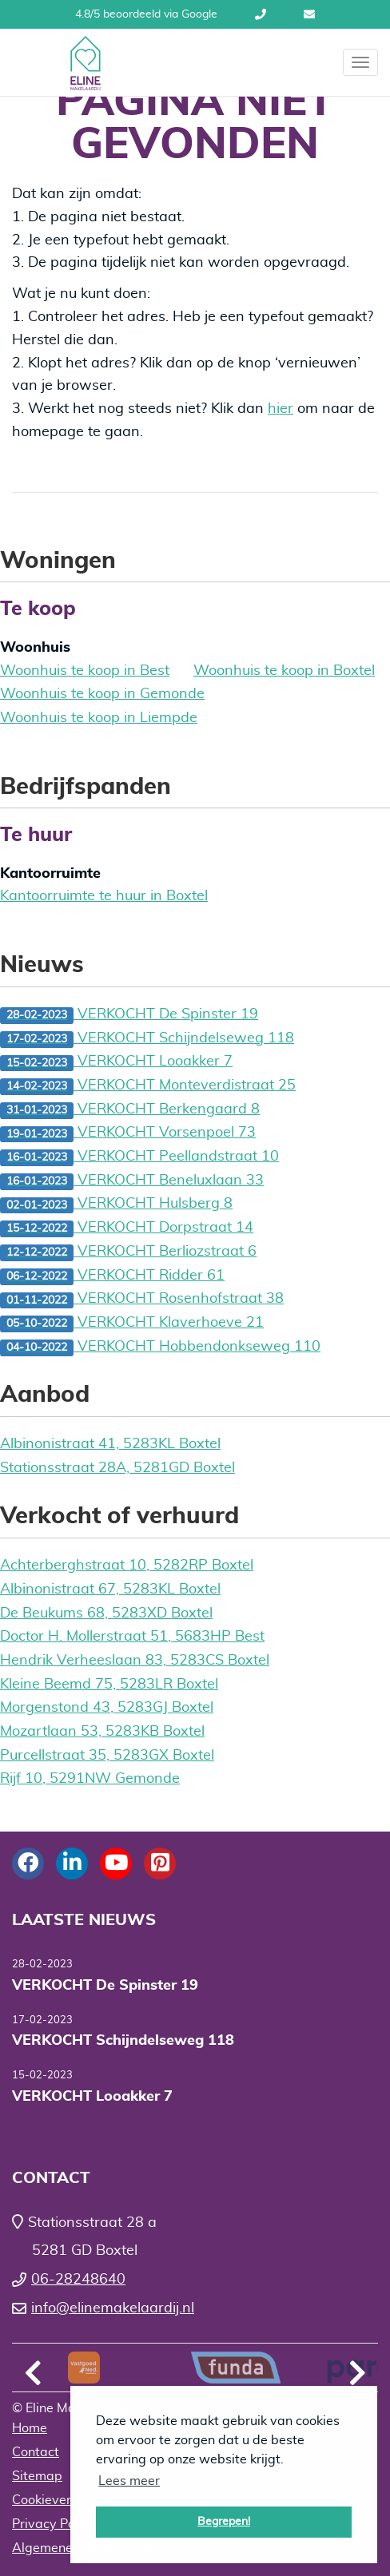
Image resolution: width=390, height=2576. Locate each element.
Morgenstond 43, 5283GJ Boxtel (106, 1708)
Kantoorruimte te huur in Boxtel (104, 896)
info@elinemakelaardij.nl (309, 14)
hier (280, 409)
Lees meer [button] (129, 2481)
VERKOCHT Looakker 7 (116, 1062)
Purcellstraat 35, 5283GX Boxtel (107, 1755)
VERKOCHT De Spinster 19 (129, 1015)
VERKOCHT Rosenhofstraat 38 (142, 1300)
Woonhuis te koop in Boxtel (284, 671)
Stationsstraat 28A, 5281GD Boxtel (117, 1468)
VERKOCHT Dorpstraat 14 (126, 1229)
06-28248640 (260, 14)
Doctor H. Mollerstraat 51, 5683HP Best (132, 1636)
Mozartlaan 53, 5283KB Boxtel (102, 1732)
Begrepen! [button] (223, 2521)
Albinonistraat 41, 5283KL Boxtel (110, 1444)
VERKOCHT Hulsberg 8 (116, 1205)
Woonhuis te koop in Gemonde (102, 694)
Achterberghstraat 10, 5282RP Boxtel (126, 1565)
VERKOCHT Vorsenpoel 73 (128, 1133)
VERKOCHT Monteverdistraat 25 (148, 1086)
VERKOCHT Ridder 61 (112, 1276)
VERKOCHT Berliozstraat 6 (128, 1252)
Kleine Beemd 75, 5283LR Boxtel (109, 1684)
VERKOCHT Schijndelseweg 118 (147, 1039)
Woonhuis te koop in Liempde (98, 718)
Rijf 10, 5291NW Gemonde (90, 1779)
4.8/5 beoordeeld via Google (146, 14)
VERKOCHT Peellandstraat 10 (139, 1157)
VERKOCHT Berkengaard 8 (130, 1110)
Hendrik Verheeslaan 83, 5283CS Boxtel (134, 1660)
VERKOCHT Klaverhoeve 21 (132, 1324)
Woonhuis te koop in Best (84, 671)
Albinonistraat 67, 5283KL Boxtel (110, 1589)
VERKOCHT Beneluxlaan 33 (132, 1181)
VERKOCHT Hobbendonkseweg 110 (160, 1348)
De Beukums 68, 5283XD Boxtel (106, 1613)
